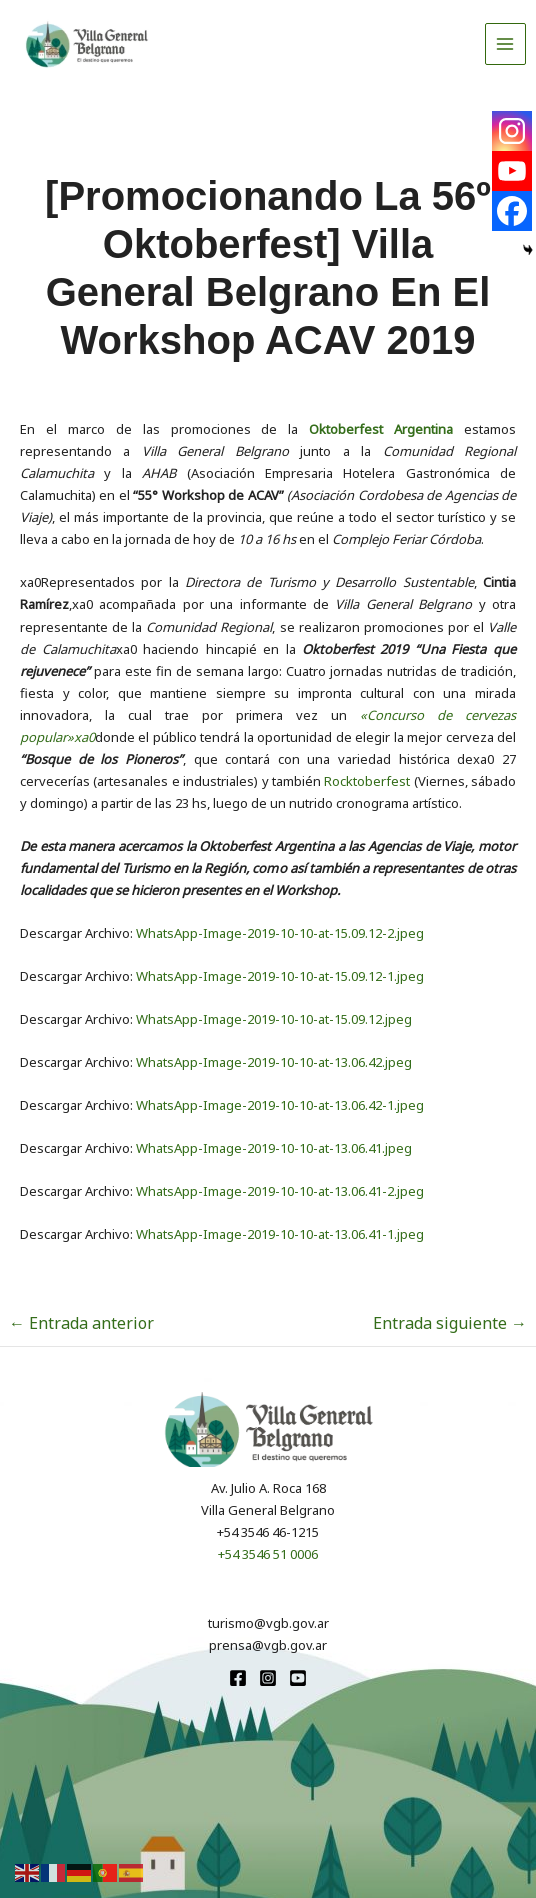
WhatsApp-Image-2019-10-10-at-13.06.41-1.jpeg (280, 1234)
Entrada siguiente (450, 1323)
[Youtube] (512, 171)
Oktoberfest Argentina (381, 429)
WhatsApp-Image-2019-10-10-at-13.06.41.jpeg (274, 1148)
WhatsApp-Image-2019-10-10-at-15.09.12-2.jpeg (280, 933)
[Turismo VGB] (87, 44)
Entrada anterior (81, 1323)
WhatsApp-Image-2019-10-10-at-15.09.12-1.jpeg (280, 976)
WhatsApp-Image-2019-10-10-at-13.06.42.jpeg (274, 1062)
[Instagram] (512, 131)
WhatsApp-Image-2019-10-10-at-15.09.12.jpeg (274, 1019)
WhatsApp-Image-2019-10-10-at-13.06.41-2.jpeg (280, 1191)
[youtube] (298, 1678)
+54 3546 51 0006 (268, 1554)
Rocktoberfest (367, 781)
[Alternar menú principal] (506, 44)
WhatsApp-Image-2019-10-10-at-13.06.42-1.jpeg (280, 1105)
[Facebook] (512, 211)
